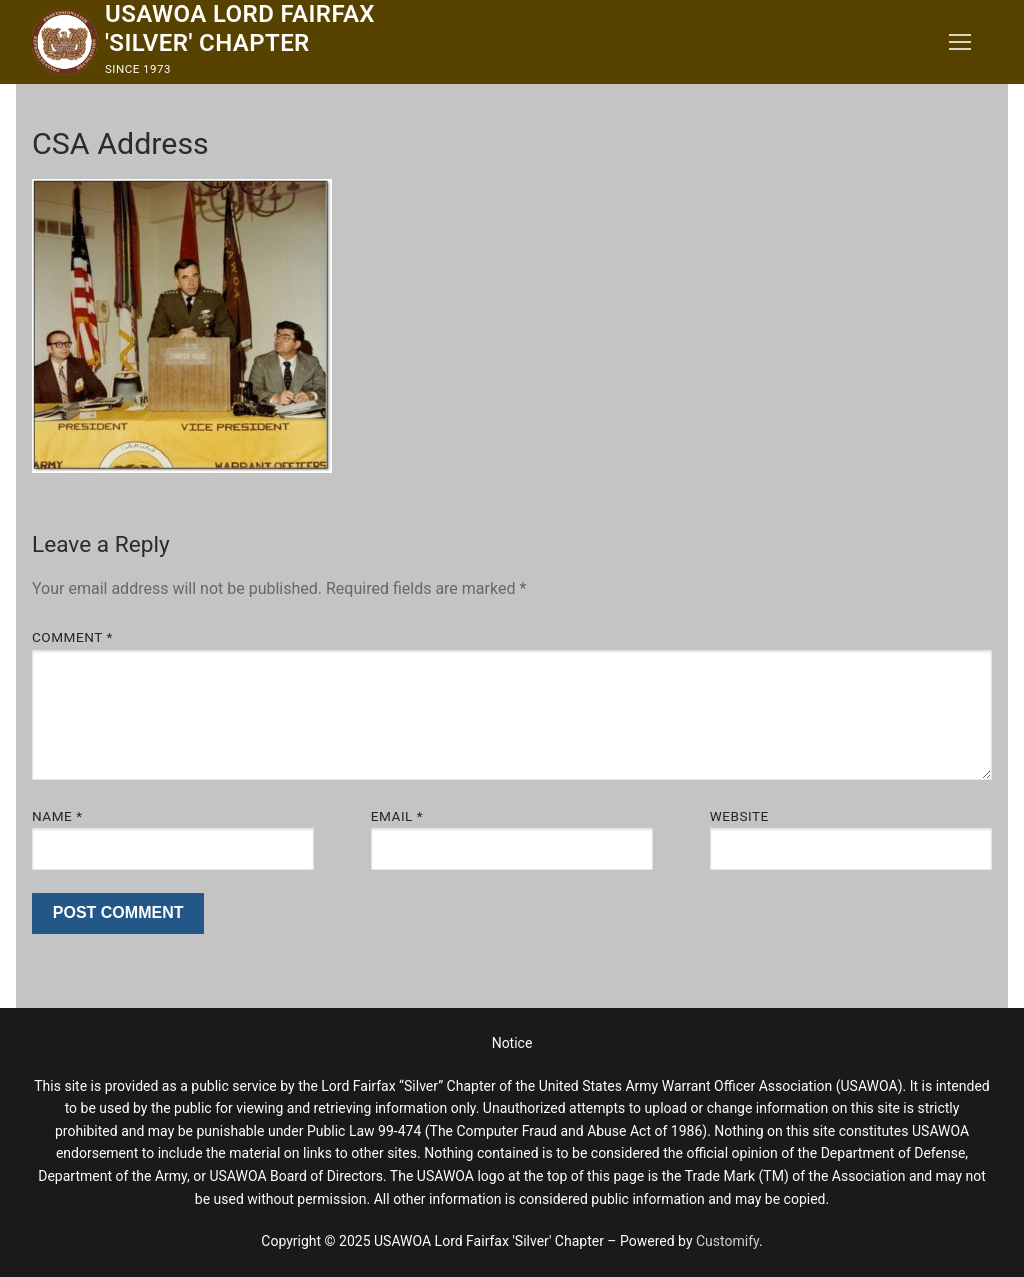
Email (397, 816)
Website (739, 816)
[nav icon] (960, 42)
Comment (72, 637)
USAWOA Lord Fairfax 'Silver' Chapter (240, 28)
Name (57, 816)
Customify (727, 1241)
